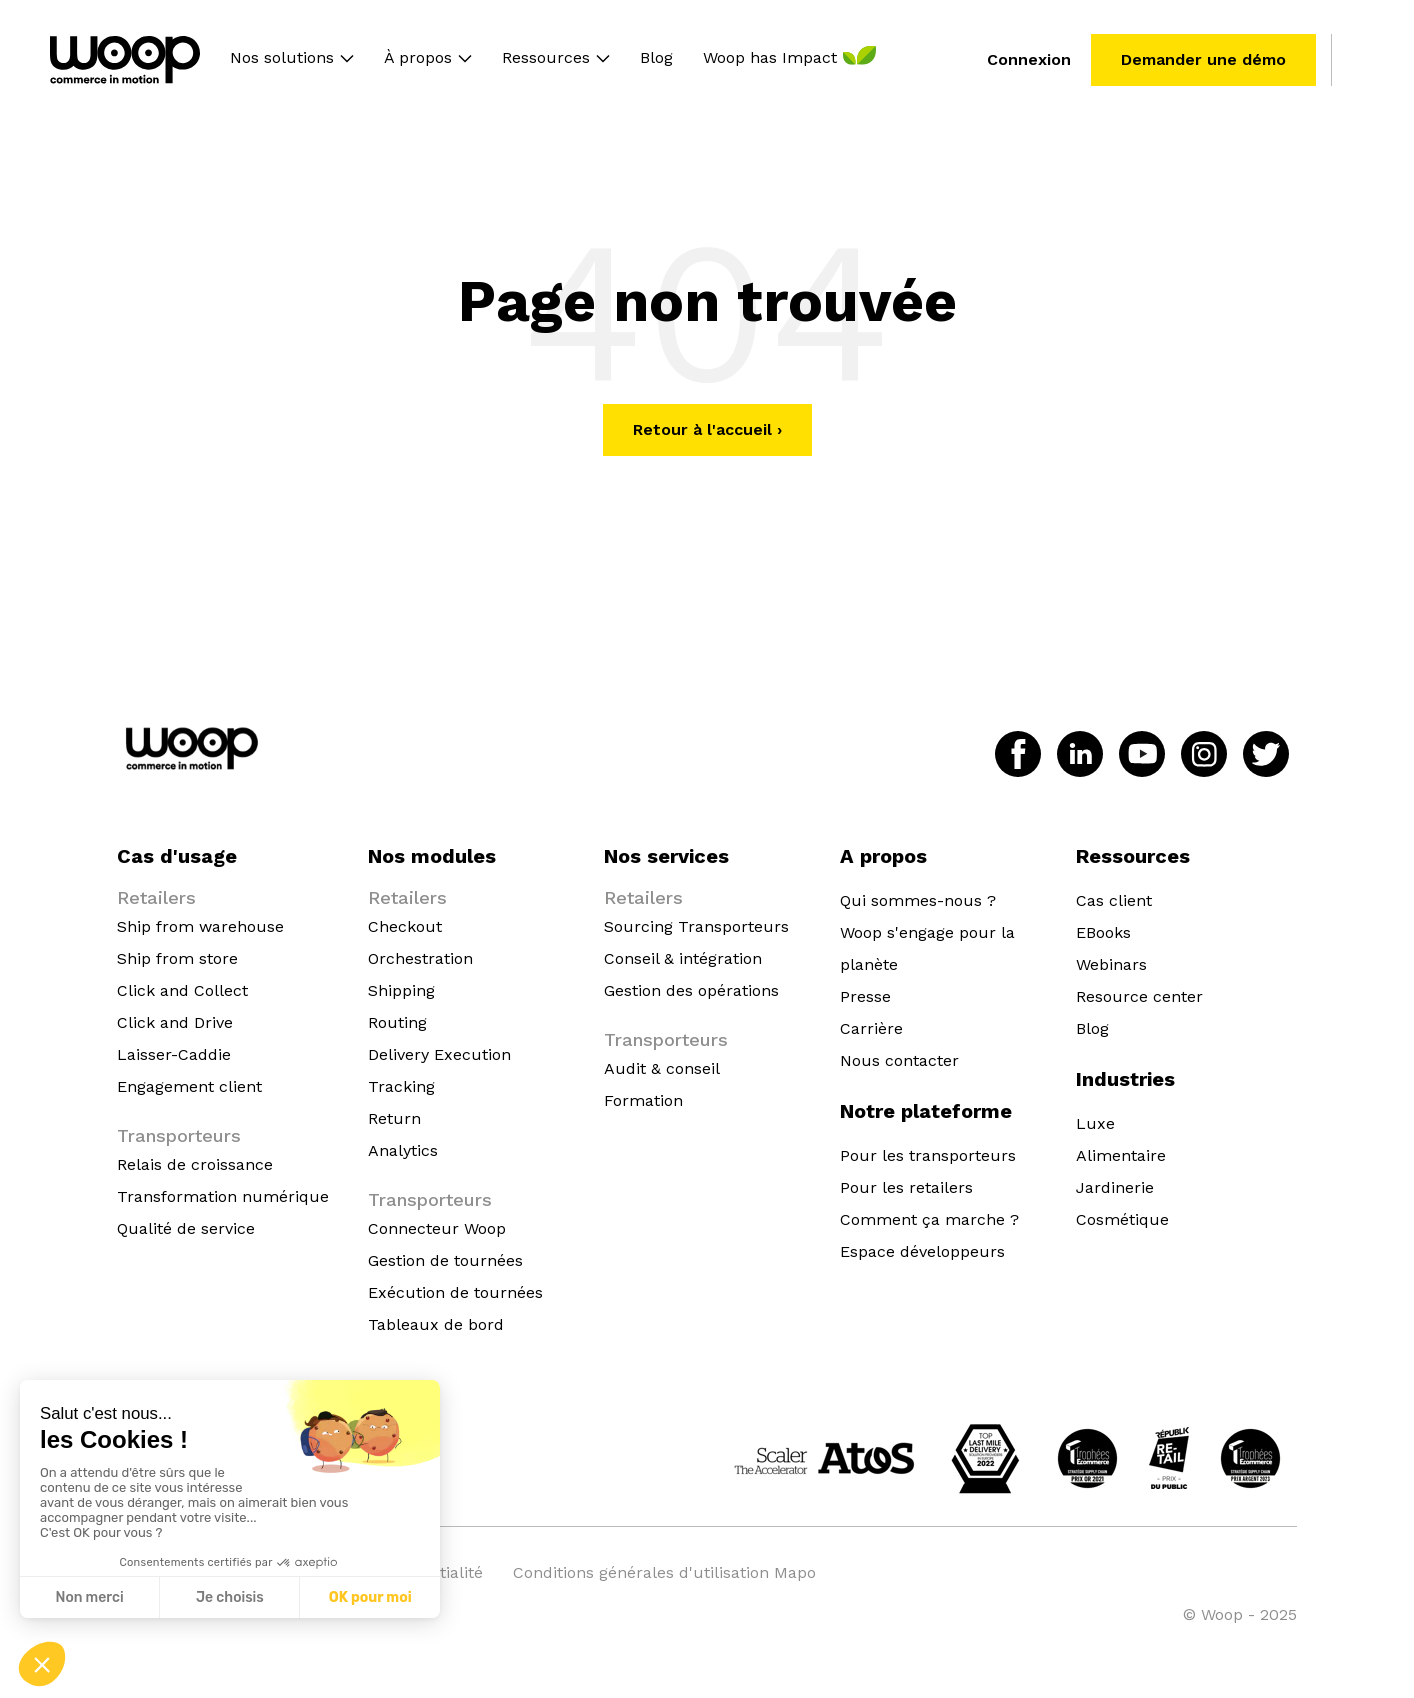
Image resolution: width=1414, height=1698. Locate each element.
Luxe (1095, 1123)
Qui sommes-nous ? (918, 900)
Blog (656, 58)
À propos (418, 58)
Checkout (405, 926)
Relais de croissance (195, 1164)
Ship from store (177, 958)
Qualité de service (186, 1228)
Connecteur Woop (437, 1228)
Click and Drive (175, 1022)
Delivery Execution (439, 1054)
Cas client (1114, 900)
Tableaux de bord (436, 1324)
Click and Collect (182, 990)
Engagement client (189, 1086)
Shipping (401, 990)
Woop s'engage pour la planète (927, 948)
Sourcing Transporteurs (696, 926)
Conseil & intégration (683, 958)
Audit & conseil (662, 1068)
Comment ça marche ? (929, 1219)
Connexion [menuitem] (1029, 59)
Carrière (871, 1028)
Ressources (546, 58)
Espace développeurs (922, 1251)
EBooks (1103, 932)
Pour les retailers (906, 1187)
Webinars (1111, 964)
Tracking (401, 1086)
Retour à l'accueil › (707, 429)
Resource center (1139, 996)
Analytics (403, 1150)
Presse (865, 996)
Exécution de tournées (455, 1292)
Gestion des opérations (691, 990)
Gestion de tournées (445, 1260)
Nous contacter (899, 1060)
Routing (397, 1022)
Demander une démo (1203, 59)
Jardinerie (1115, 1187)
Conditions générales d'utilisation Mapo (664, 1572)
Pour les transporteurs (928, 1155)
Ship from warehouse (200, 926)
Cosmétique (1122, 1219)
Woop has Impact (770, 58)
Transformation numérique (223, 1196)
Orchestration (420, 958)
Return (394, 1118)
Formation (643, 1100)
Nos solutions (282, 58)
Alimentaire (1121, 1155)
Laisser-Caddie (174, 1054)
